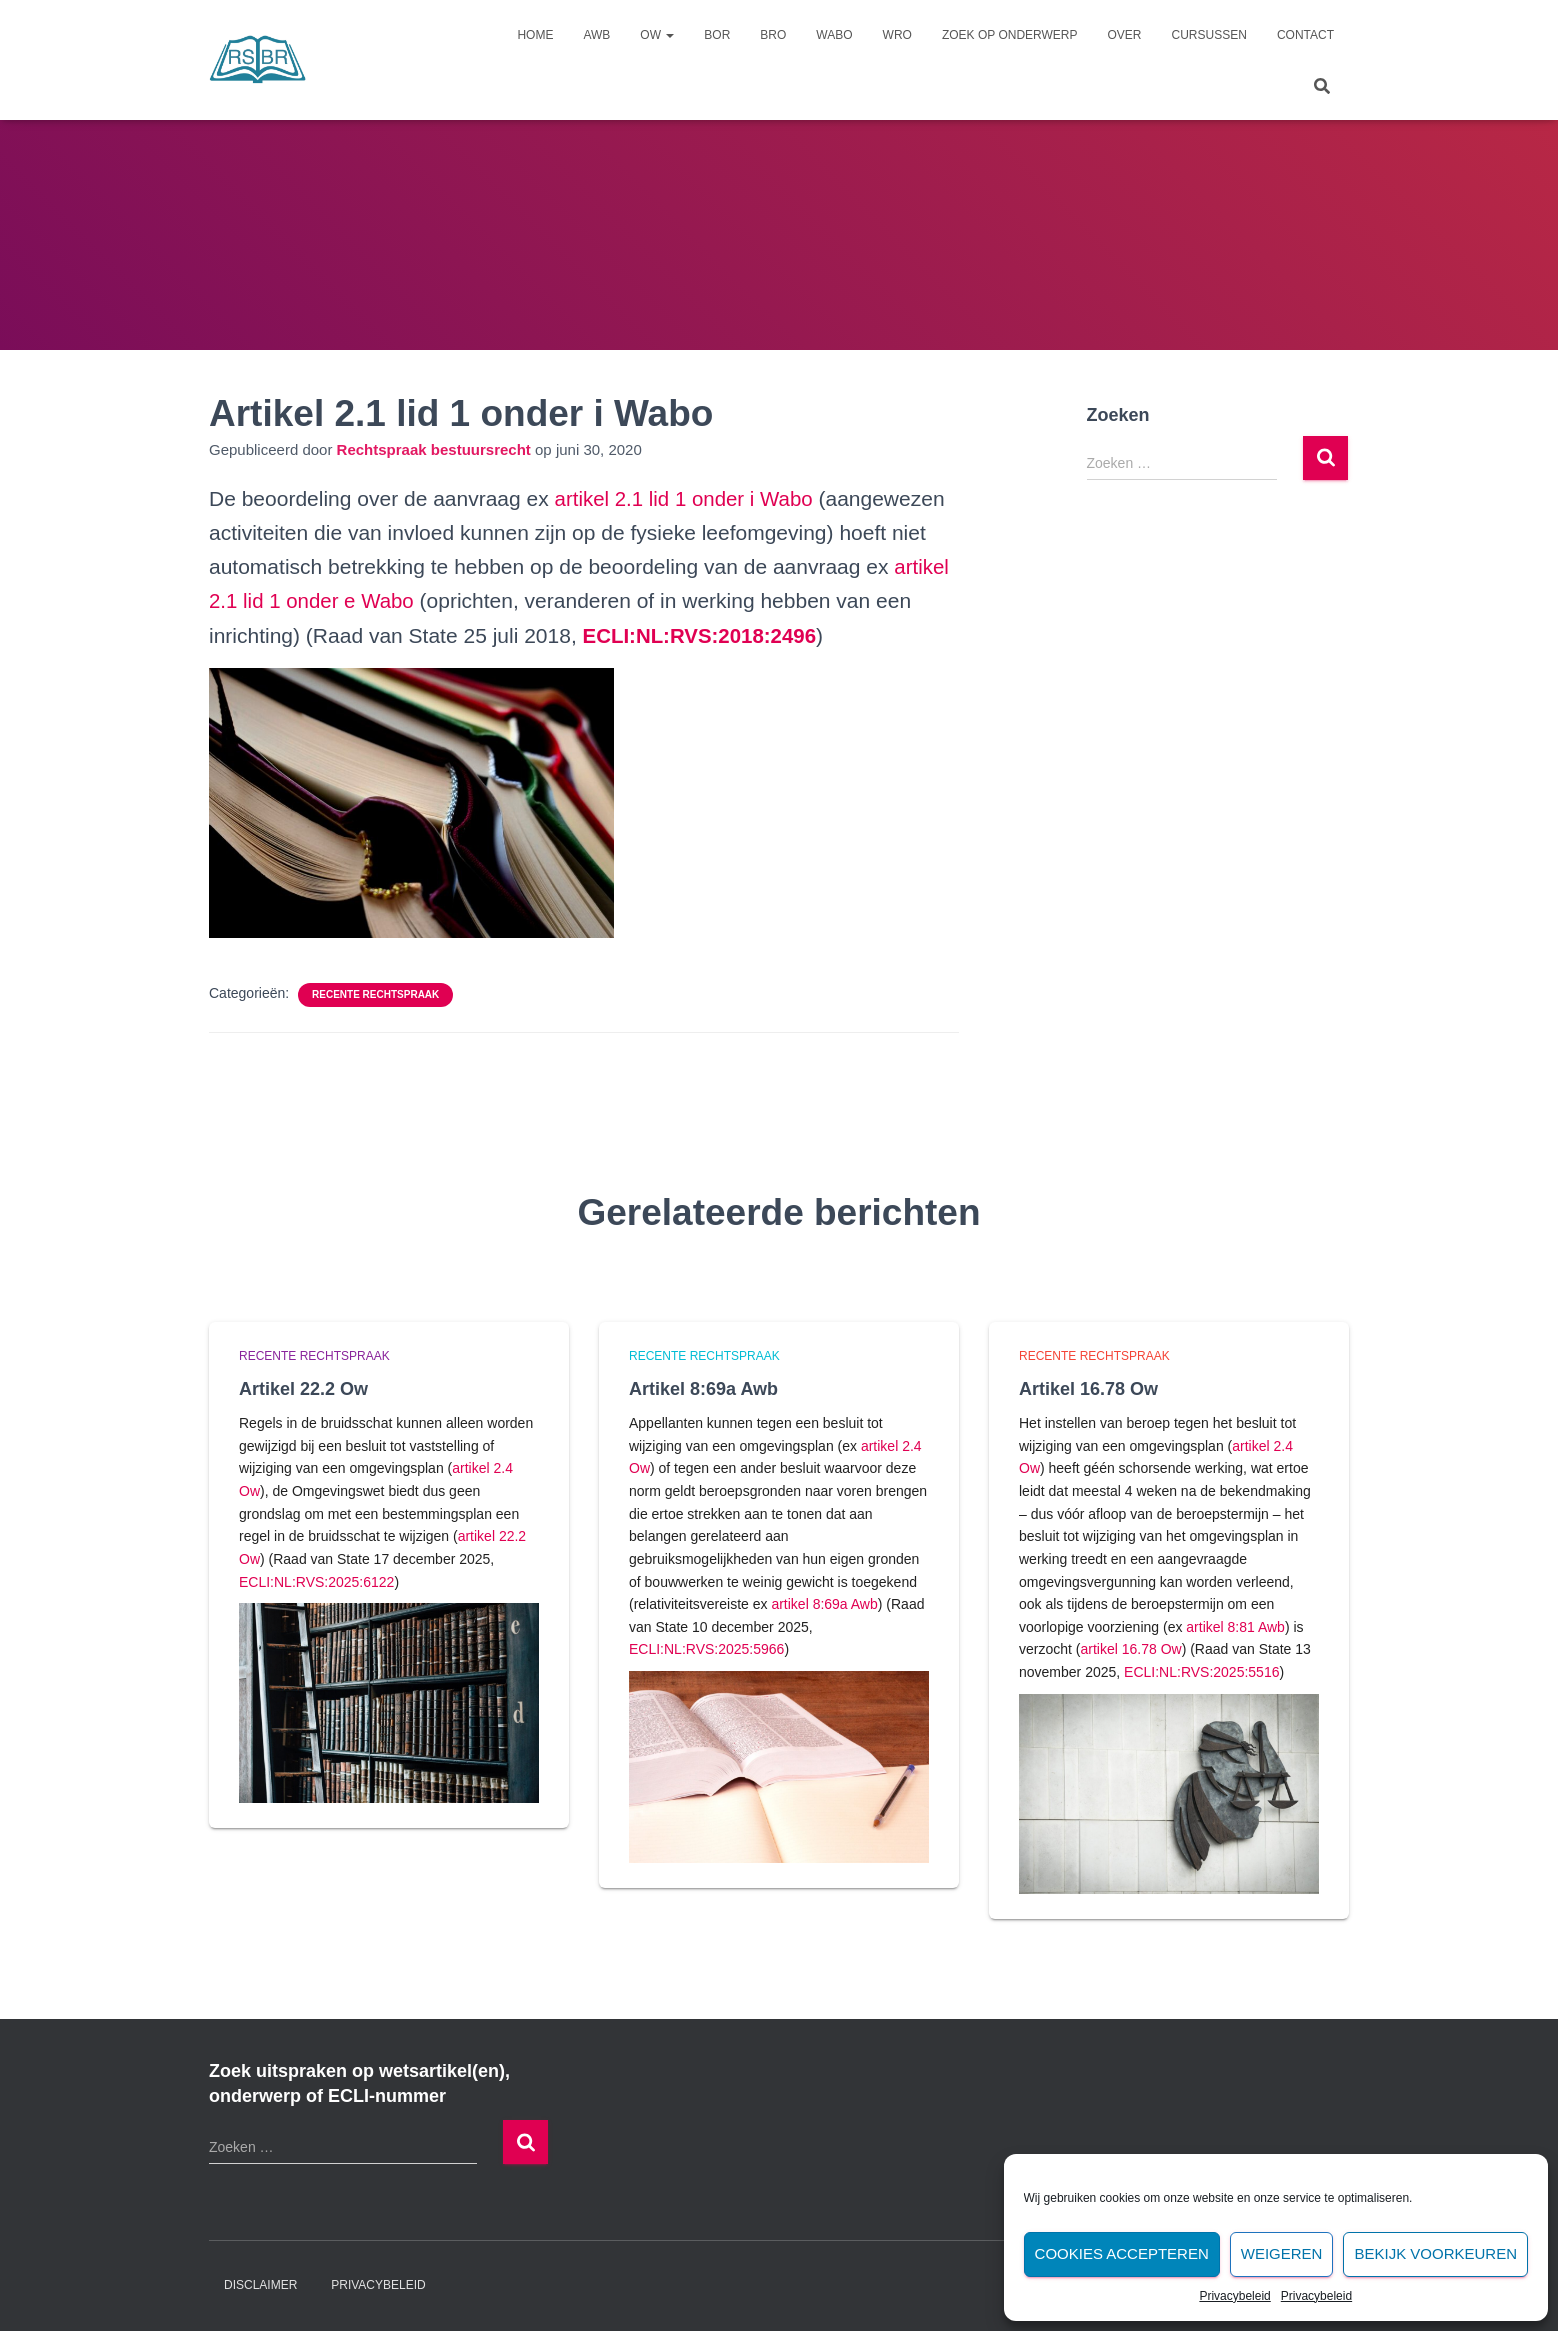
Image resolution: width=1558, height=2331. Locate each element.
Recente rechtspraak (375, 993)
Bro (773, 35)
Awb (596, 35)
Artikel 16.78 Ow (1088, 1388)
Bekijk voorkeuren (1435, 2253)
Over (1125, 35)
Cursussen (1209, 35)
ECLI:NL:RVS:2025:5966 (706, 1649)
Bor (717, 35)
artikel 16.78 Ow (1130, 1649)
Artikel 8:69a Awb (703, 1388)
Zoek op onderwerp (1010, 35)
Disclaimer (260, 2285)
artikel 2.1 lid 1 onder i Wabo (687, 498)
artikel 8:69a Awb (824, 1604)
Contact (1305, 35)
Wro (897, 35)
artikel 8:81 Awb (1235, 1626)
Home (535, 35)
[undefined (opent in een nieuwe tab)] (703, 634)
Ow (657, 35)
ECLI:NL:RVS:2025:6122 (316, 1581)
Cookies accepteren (1122, 2253)
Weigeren (1282, 2253)
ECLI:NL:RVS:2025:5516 (1201, 1672)
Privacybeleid (1234, 2296)
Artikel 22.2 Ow (303, 1388)
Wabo (834, 35)
